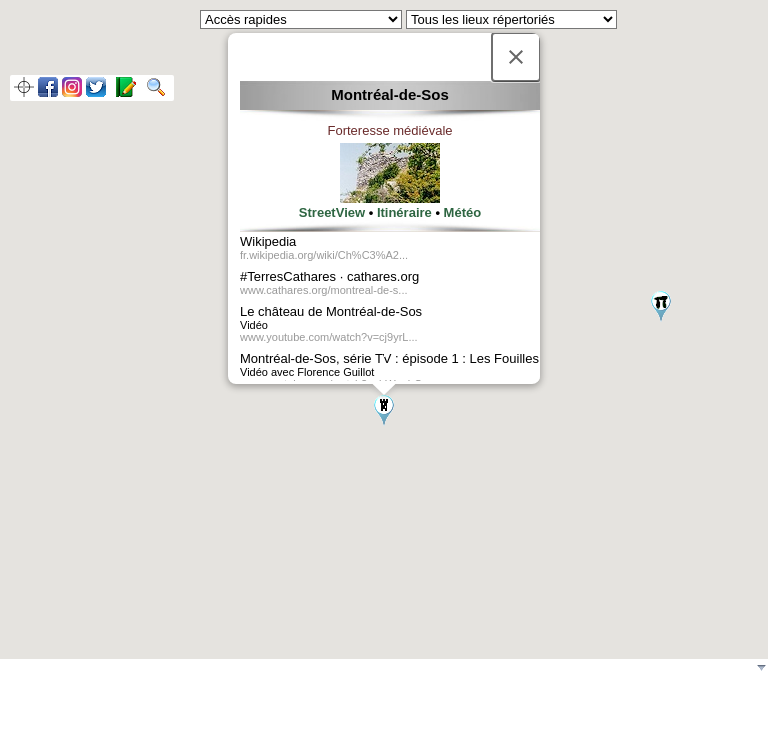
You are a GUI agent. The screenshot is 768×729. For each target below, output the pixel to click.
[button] (384, 410)
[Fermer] (516, 57)
